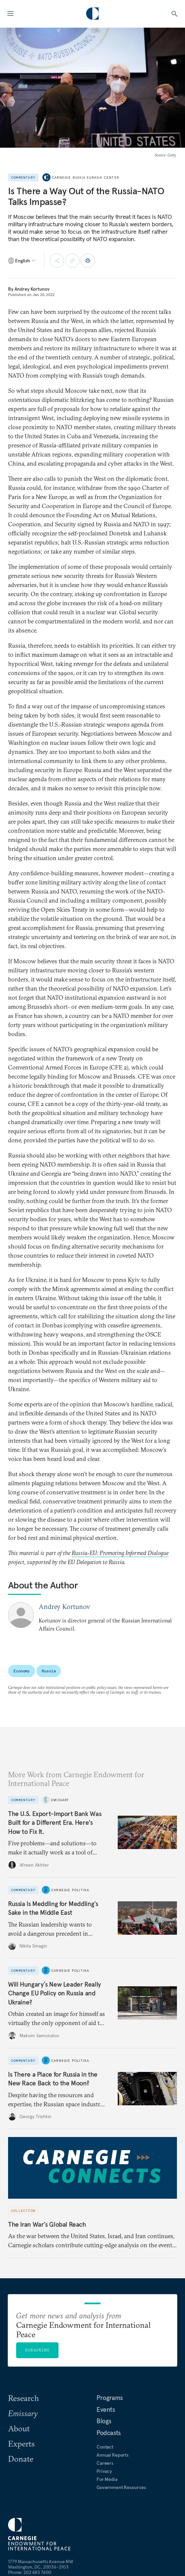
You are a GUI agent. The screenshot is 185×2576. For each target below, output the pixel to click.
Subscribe (37, 2349)
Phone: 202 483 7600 (29, 2572)
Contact (105, 2447)
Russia (49, 1670)
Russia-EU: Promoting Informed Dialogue (120, 1553)
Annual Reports (112, 2455)
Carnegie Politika (70, 1889)
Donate (20, 2459)
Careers (105, 2463)
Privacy (104, 2471)
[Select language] (22, 261)
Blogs (104, 2421)
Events (106, 2409)
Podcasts (109, 2433)
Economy (21, 1670)
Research (23, 2398)
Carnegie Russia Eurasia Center (85, 177)
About (19, 2428)
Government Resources (121, 2487)
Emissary (60, 1800)
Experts (21, 2443)
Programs (110, 2398)
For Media (107, 2479)
